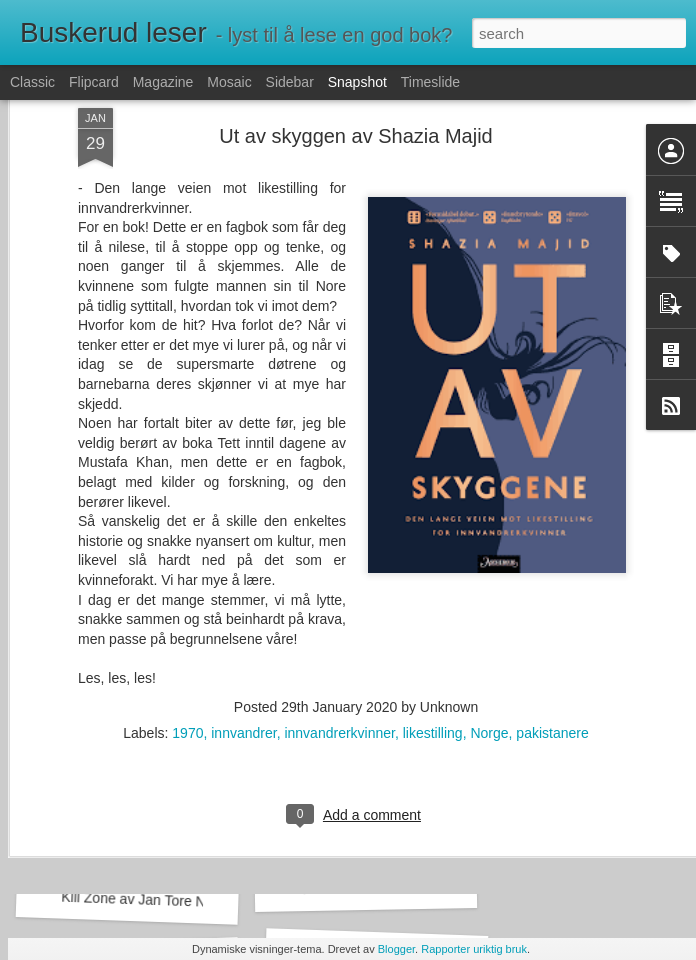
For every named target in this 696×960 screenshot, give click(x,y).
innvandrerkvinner (339, 568)
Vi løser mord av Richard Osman (401, 888)
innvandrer (243, 568)
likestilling (433, 568)
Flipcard (94, 82)
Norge (489, 568)
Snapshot (357, 82)
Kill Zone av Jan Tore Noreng (151, 900)
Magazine (163, 82)
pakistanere (552, 568)
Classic (32, 82)
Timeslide (430, 82)
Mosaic (229, 82)
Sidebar (290, 82)
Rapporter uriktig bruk (474, 949)
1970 (187, 568)
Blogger (396, 949)
